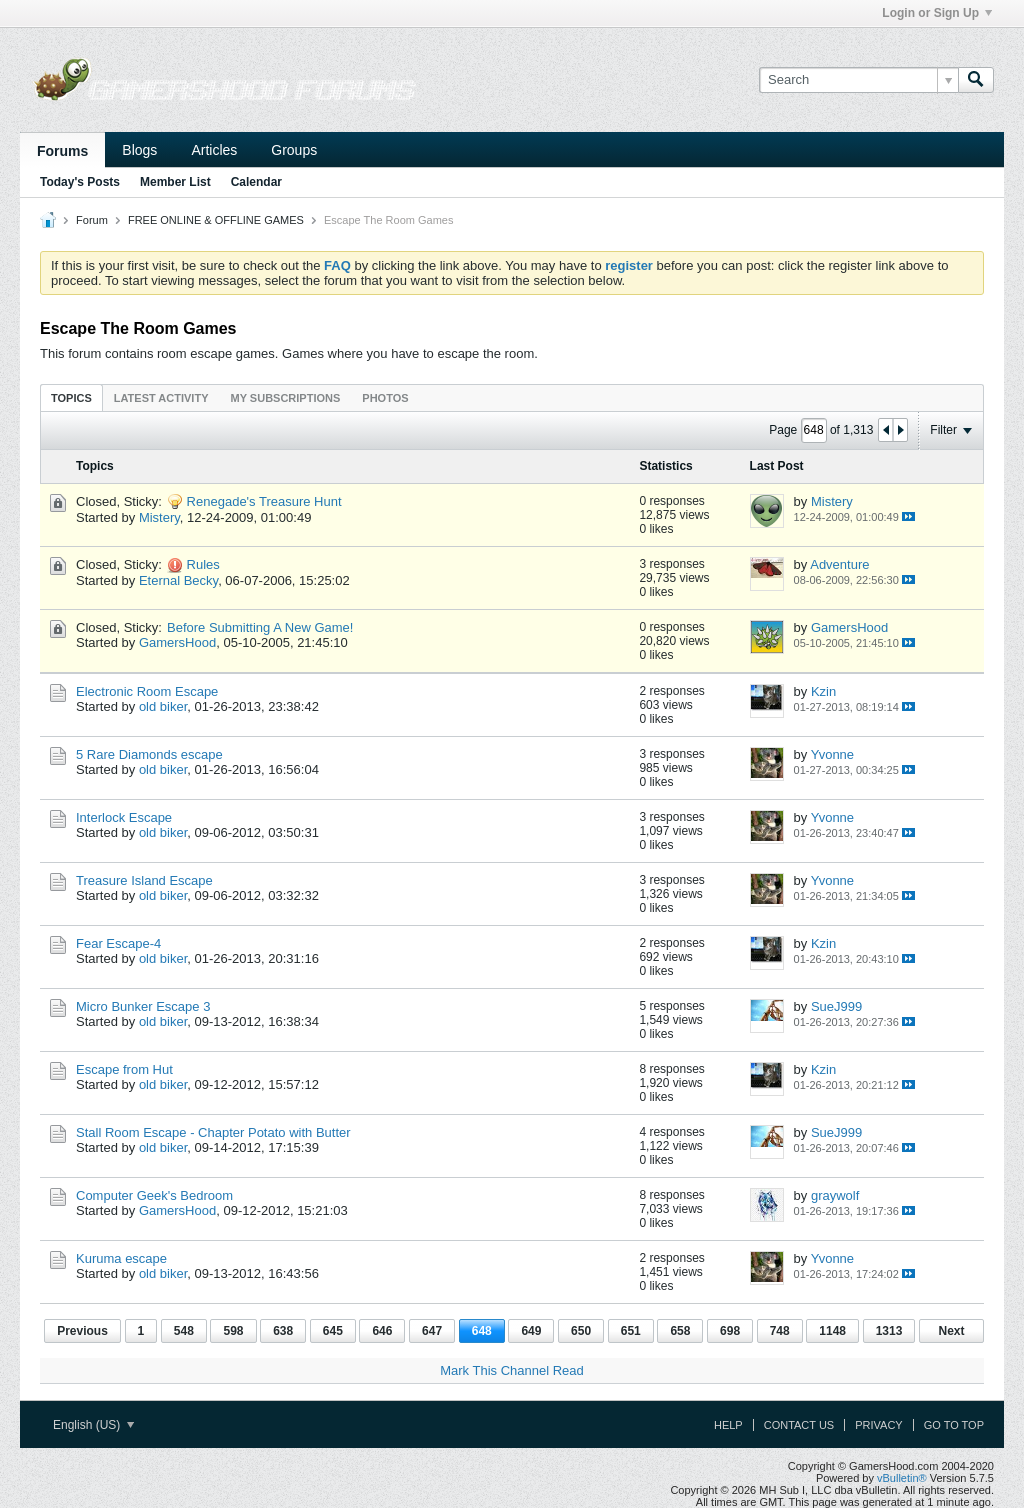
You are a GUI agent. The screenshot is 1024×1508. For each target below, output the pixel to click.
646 (382, 1331)
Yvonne (832, 754)
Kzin (823, 691)
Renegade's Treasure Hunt (264, 501)
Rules (203, 564)
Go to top (954, 1425)
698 (730, 1331)
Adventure (839, 564)
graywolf (835, 1195)
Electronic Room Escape (147, 691)
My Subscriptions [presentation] (286, 398)
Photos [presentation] (385, 398)
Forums (62, 151)
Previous (82, 1331)
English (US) (93, 1425)
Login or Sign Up (937, 13)
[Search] (858, 80)
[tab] (71, 397)
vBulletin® (902, 1478)
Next (951, 1331)
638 (283, 1331)
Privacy (878, 1425)
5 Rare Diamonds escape (149, 754)
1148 (832, 1331)
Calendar (256, 182)
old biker (163, 706)
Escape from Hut (124, 1069)
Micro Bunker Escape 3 (143, 1006)
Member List (175, 182)
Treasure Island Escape (144, 880)
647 (432, 1331)
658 (680, 1331)
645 (333, 1331)
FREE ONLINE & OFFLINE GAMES (216, 220)
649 (531, 1331)
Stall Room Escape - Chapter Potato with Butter (213, 1132)
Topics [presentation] (71, 398)
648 (482, 1331)
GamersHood (177, 642)
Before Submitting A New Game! (260, 627)
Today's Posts (80, 182)
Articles (214, 150)
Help (728, 1425)
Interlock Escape (124, 817)
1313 (889, 1331)
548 (184, 1331)
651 (631, 1331)
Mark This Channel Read (512, 1370)
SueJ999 (836, 1006)
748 (780, 1331)
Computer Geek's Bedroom (154, 1195)
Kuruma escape (121, 1258)
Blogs (139, 150)
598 (233, 1331)
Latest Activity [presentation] (161, 398)
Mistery (159, 517)
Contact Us (799, 1425)
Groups (294, 150)
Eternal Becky (178, 580)
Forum (92, 220)
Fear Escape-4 (118, 943)
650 (581, 1331)
